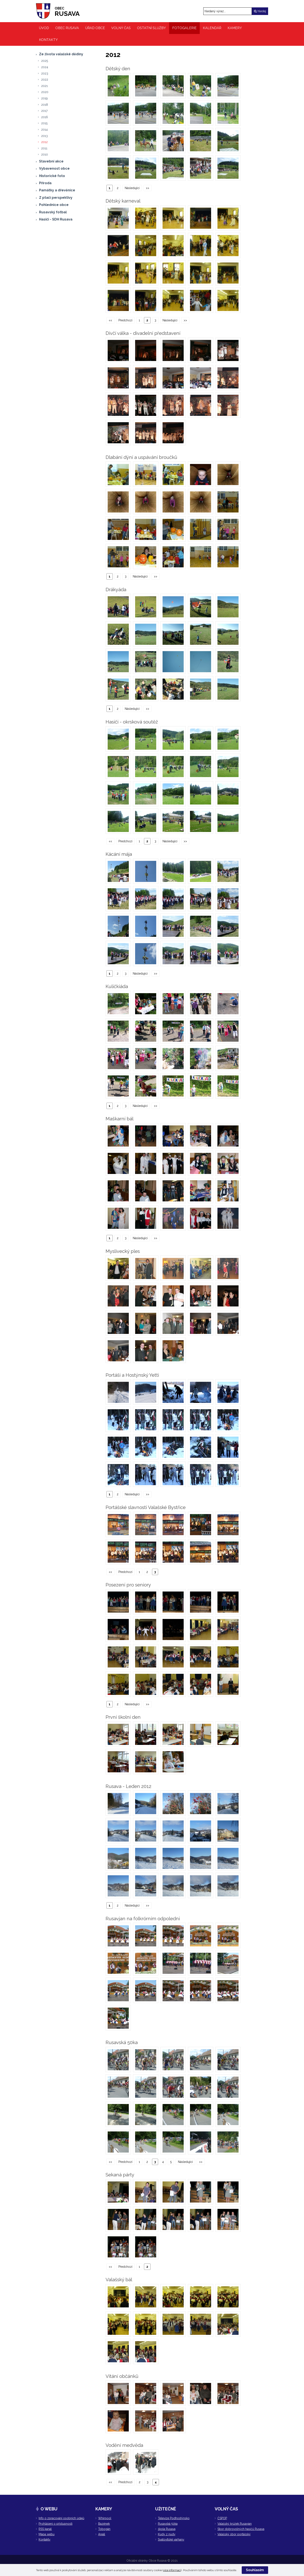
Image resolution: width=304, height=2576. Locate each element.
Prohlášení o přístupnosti (55, 2523)
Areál (101, 2534)
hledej (260, 11)
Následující (132, 188)
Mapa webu (46, 2534)
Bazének (104, 2523)
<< (110, 320)
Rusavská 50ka (168, 2523)
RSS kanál (45, 2529)
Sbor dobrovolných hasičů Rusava (240, 2529)
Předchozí (125, 320)
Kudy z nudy (166, 2534)
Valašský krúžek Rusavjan (234, 2523)
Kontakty (44, 2539)
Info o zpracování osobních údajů (61, 2518)
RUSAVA (67, 11)
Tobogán (104, 2529)
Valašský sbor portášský (234, 2534)
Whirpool (104, 2518)
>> (147, 188)
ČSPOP (222, 2518)
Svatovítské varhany (171, 2539)
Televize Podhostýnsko (174, 2518)
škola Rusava (166, 2529)
